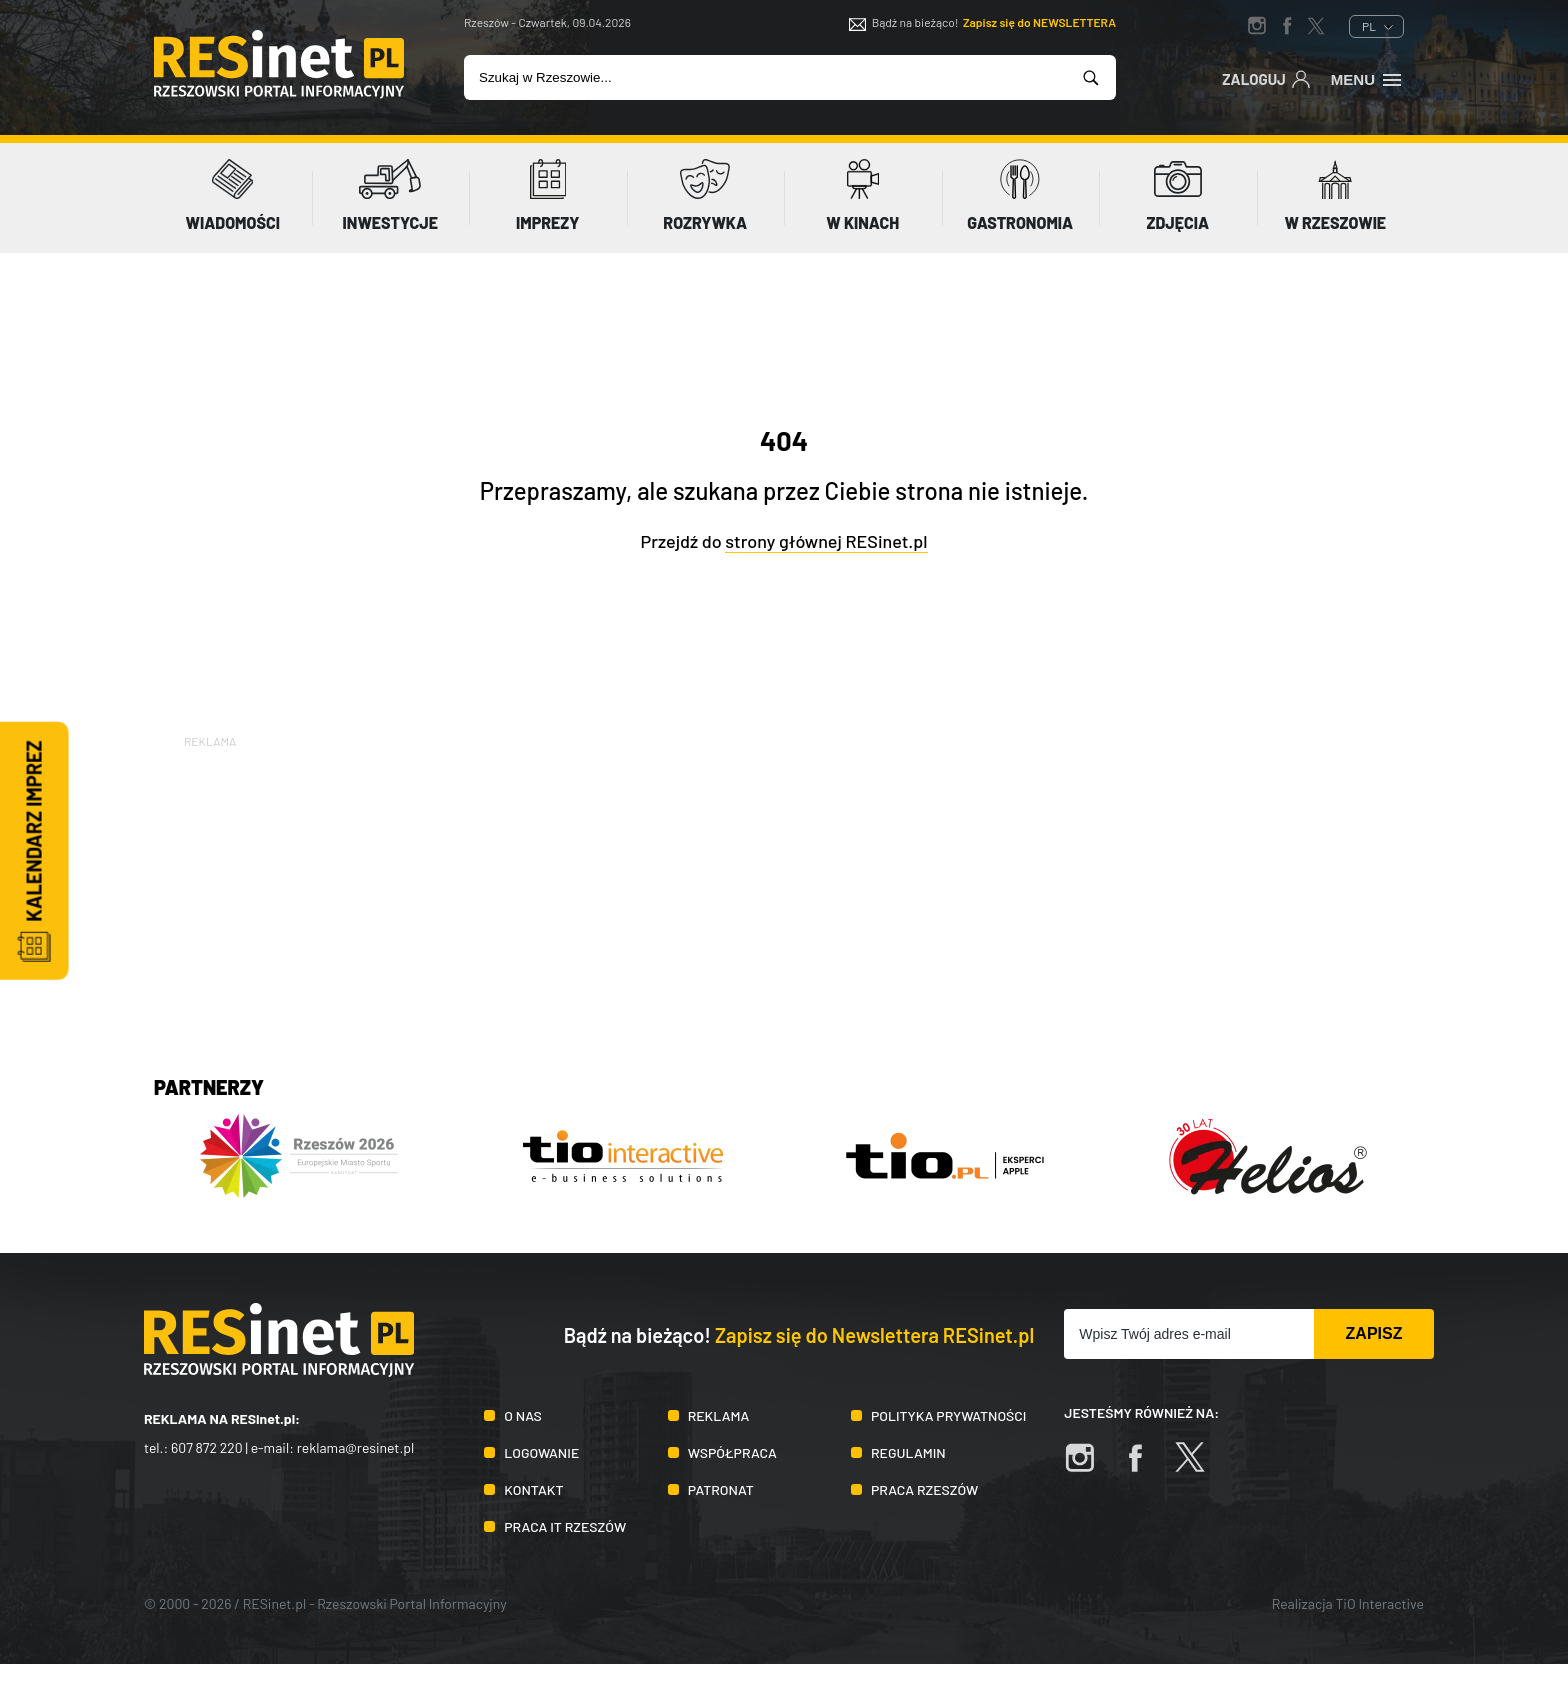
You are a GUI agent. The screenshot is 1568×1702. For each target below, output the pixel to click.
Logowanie (541, 1452)
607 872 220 (207, 1447)
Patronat (721, 1489)
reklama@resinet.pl (356, 1447)
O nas (522, 1415)
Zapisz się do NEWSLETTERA (1039, 22)
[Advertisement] (784, 892)
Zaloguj (1266, 78)
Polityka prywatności (949, 1415)
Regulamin (908, 1452)
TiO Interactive (1380, 1603)
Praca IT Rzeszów (565, 1526)
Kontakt (533, 1489)
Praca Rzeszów (924, 1489)
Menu (1367, 78)
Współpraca (732, 1452)
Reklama (719, 1415)
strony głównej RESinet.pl (826, 541)
